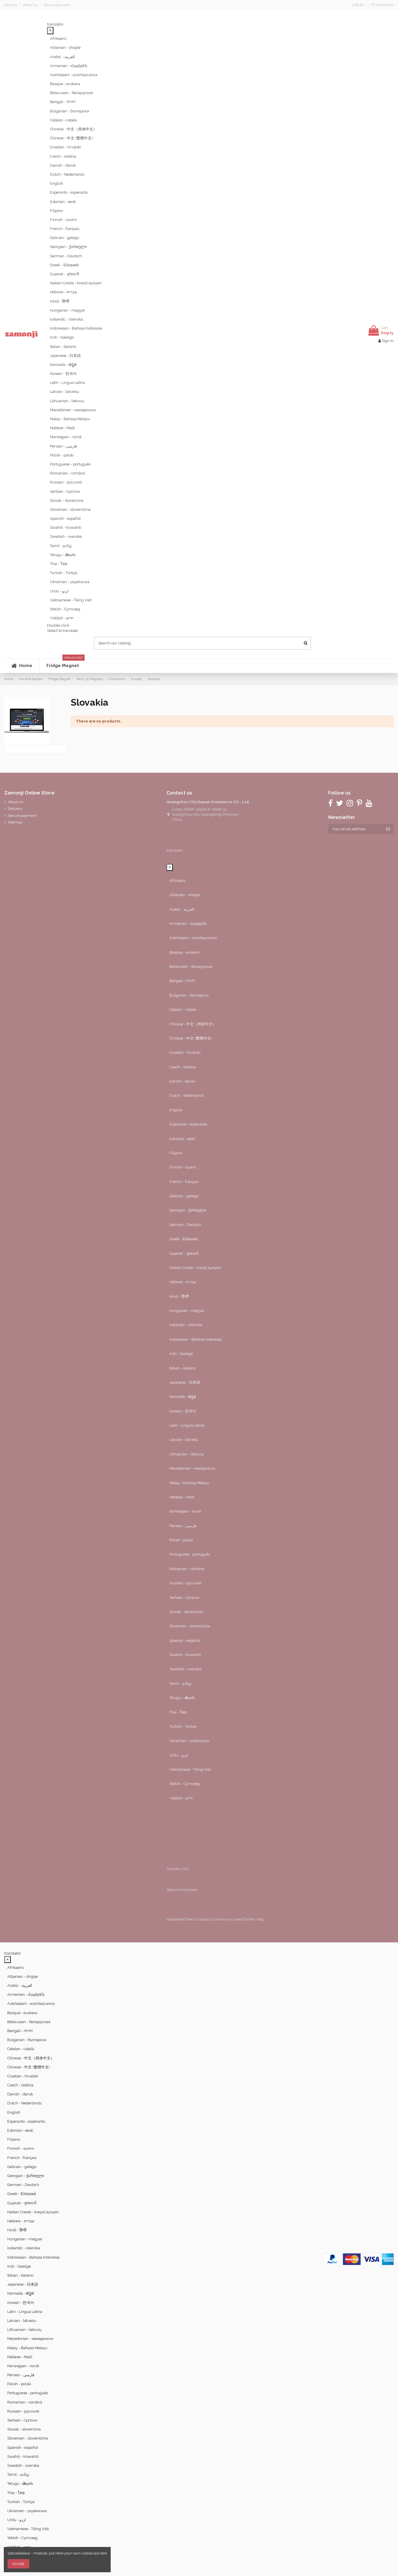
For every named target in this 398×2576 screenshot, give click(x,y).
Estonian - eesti (63, 201)
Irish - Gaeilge (61, 337)
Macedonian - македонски (73, 410)
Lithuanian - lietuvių (67, 401)
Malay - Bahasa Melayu (70, 419)
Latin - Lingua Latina (67, 382)
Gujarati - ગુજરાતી (64, 274)
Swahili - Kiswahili (65, 527)
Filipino (56, 210)
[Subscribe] (388, 829)
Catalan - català (63, 120)
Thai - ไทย (58, 564)
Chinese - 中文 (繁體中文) (71, 138)
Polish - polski (62, 455)
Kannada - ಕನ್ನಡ (63, 364)
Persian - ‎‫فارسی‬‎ (63, 446)
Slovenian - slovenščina (70, 509)
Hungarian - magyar (67, 310)
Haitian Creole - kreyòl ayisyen (76, 283)
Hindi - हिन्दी (59, 301)
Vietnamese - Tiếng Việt (71, 600)
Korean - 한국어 (63, 373)
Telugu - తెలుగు (63, 555)
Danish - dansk (63, 165)
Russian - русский (66, 482)
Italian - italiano (63, 346)
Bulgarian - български (69, 111)
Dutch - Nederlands (67, 174)
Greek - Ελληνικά (64, 265)
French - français (64, 228)
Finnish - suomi (63, 219)
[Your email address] (355, 829)
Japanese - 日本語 (65, 355)
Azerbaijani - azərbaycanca (73, 75)
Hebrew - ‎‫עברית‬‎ (63, 292)
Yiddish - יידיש (61, 618)
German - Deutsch (66, 256)
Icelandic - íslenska (66, 319)
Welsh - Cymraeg (65, 609)
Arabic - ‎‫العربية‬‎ (62, 57)
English (56, 183)
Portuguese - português (70, 464)
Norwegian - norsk (66, 437)
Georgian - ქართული (68, 247)
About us (31, 5)
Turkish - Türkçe (63, 573)
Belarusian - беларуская (71, 93)
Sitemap (15, 822)
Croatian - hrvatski (65, 147)
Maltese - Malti (62, 428)
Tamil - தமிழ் (61, 546)
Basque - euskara (65, 84)
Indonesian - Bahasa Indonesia (76, 328)
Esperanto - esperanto (69, 192)
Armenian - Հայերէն (68, 66)
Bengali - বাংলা (63, 102)
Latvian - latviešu (64, 391)
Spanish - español (65, 518)
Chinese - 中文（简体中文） (73, 129)
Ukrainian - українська (69, 582)
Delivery (11, 5)
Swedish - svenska (66, 536)
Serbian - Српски (65, 491)
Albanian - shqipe (65, 47)
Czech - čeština (63, 156)
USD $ (358, 5)
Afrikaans (58, 38)
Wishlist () (382, 5)
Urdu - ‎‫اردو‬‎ (59, 591)
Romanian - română (67, 473)
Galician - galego (64, 238)
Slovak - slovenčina (66, 500)
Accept (18, 2563)
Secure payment (57, 5)
